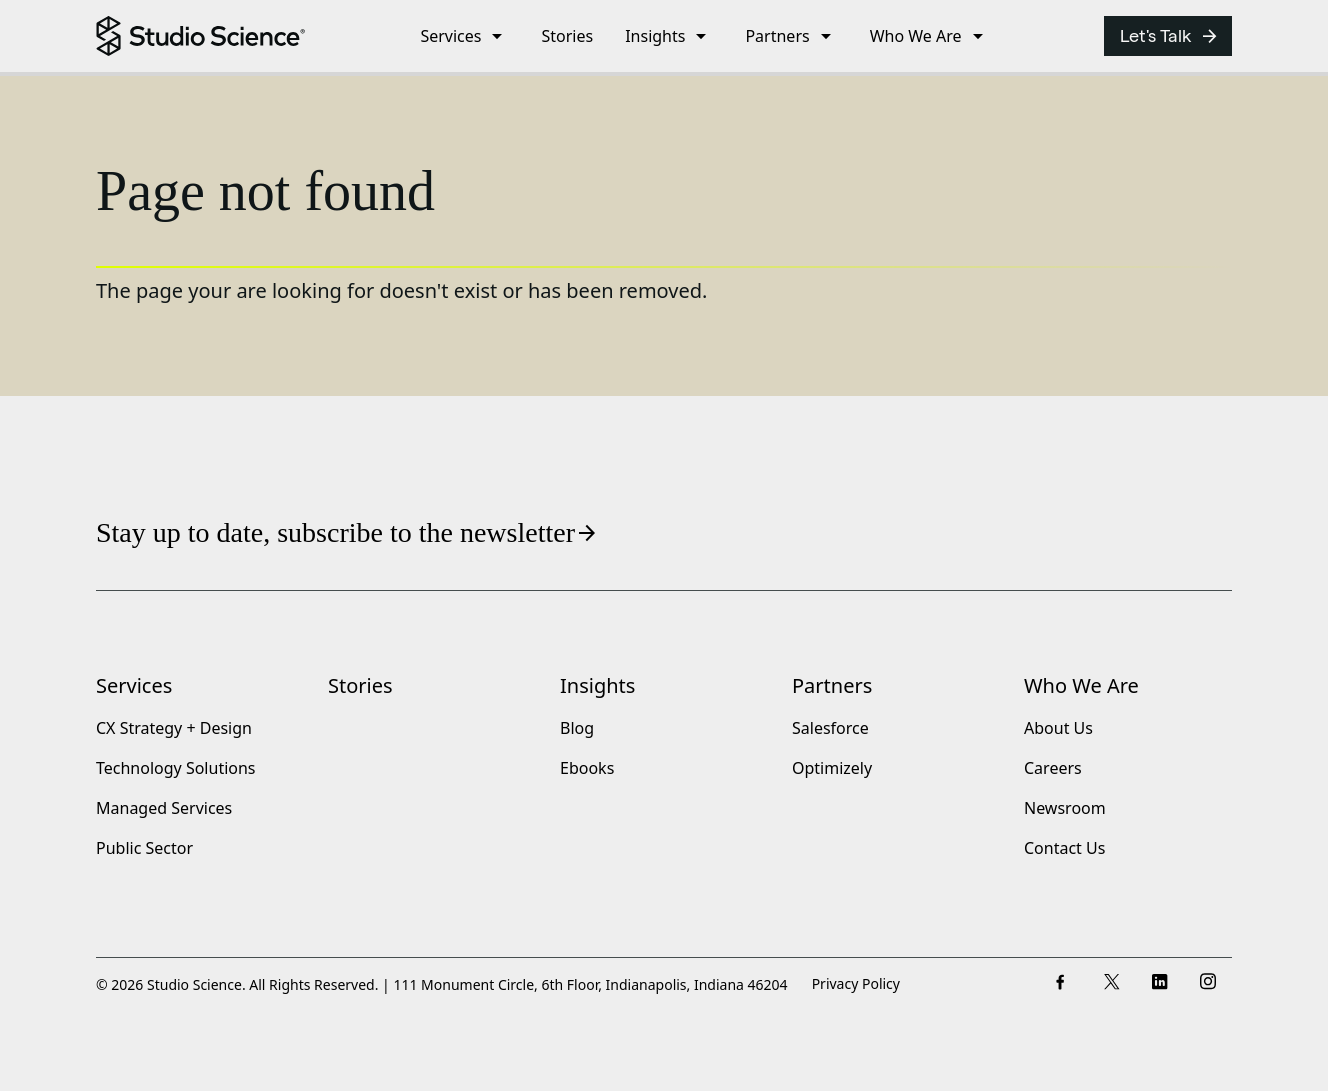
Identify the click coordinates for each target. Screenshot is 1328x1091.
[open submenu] (497, 36)
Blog (577, 729)
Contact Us (1064, 849)
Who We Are (1081, 685)
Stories (360, 685)
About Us (1058, 729)
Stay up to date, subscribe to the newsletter (347, 532)
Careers (1053, 769)
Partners (832, 685)
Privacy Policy (856, 984)
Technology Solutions (176, 769)
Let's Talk (1170, 36)
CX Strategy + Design (174, 729)
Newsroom (1065, 809)
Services (134, 685)
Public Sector (144, 849)
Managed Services (164, 809)
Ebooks (587, 769)
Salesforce (830, 729)
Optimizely (832, 769)
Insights (597, 685)
